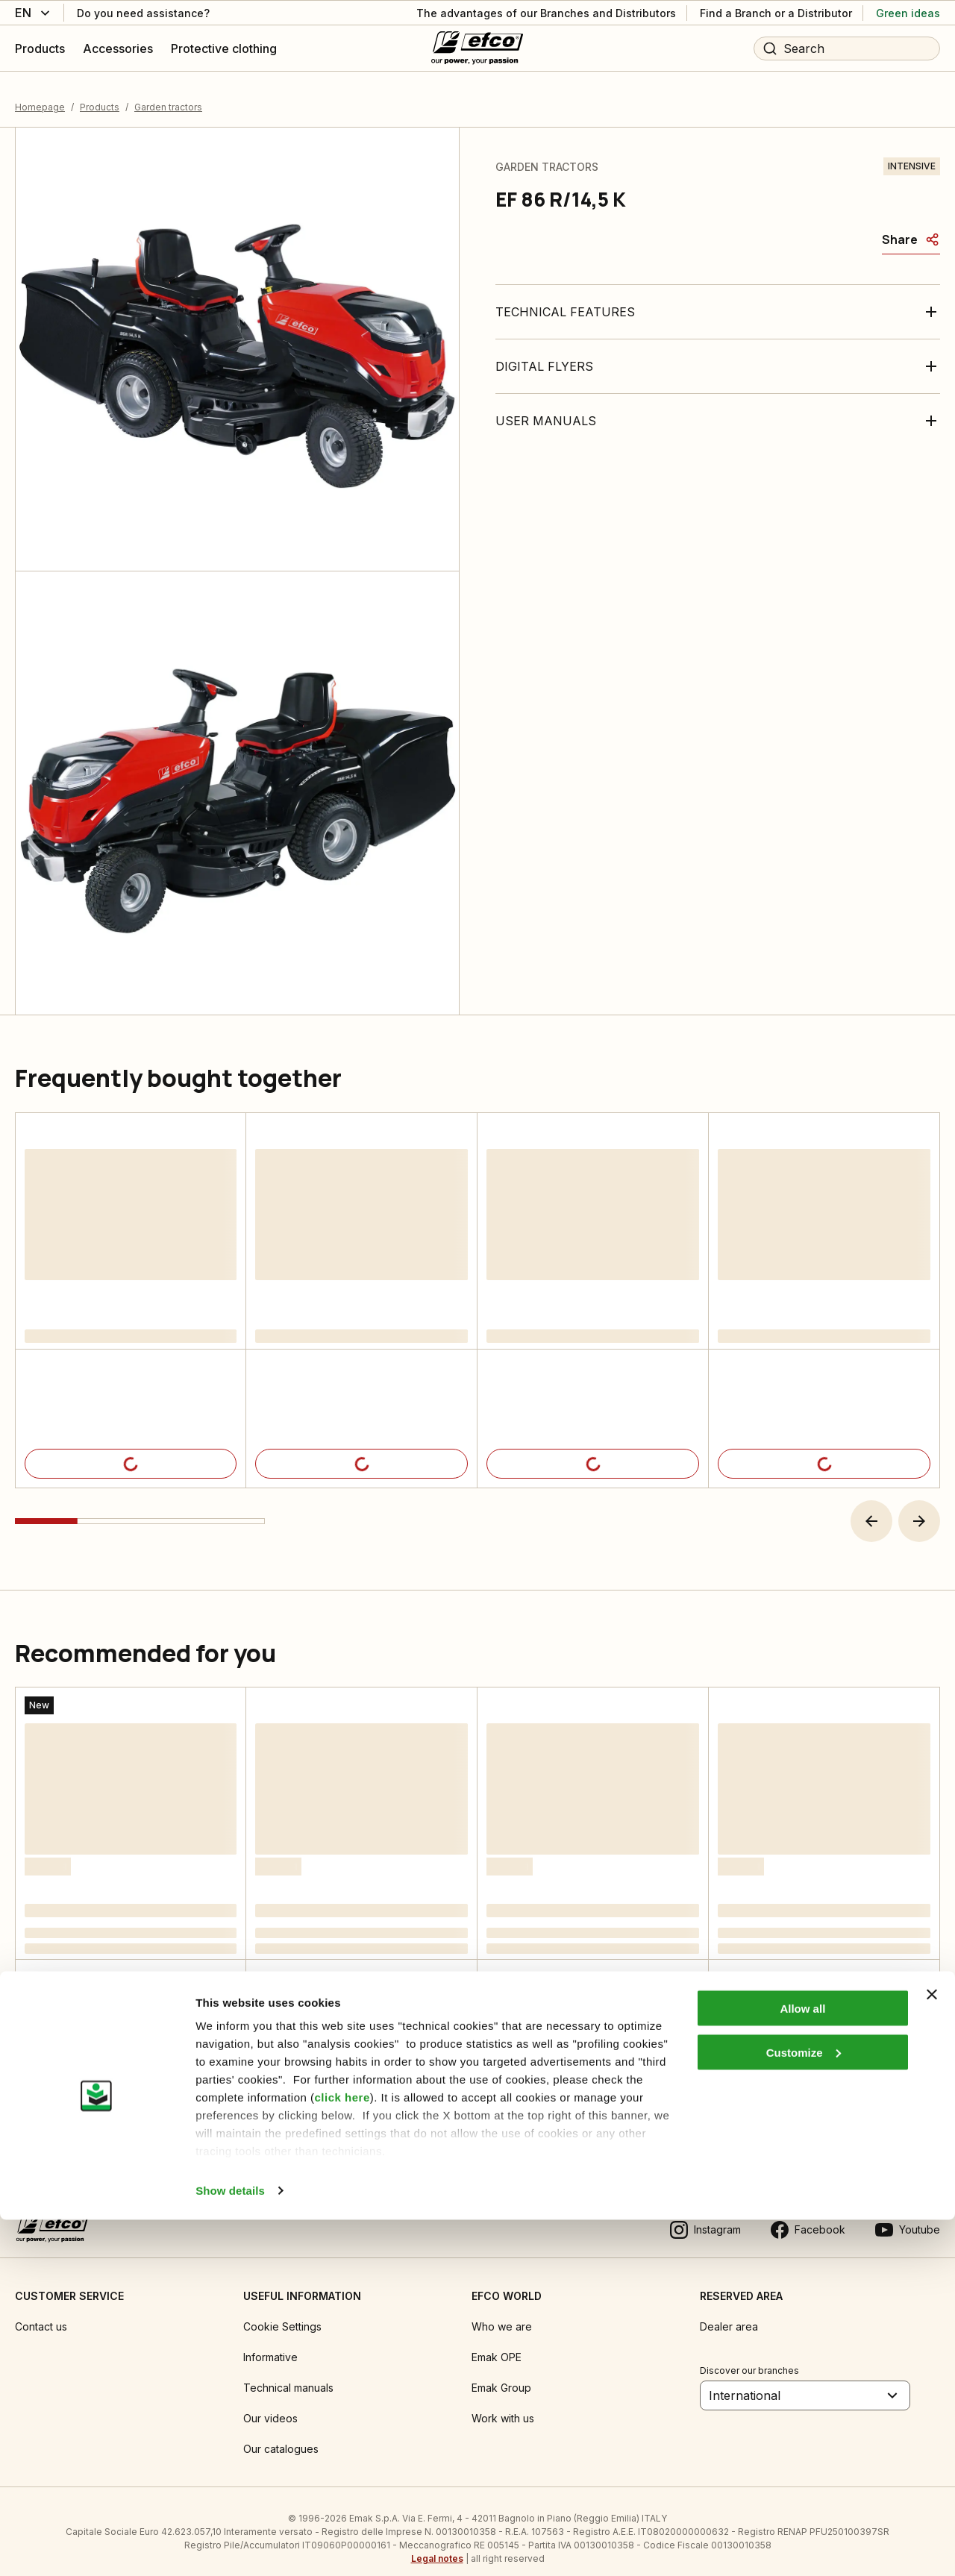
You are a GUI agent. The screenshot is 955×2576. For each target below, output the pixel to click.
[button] (871, 1507)
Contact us (41, 2312)
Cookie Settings (282, 2312)
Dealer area (729, 2312)
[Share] (911, 225)
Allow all (802, 2364)
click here (342, 2453)
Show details (230, 2546)
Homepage (40, 92)
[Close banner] (932, 2350)
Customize (803, 2408)
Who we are (502, 2312)
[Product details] (131, 1449)
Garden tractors (168, 92)
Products (99, 92)
